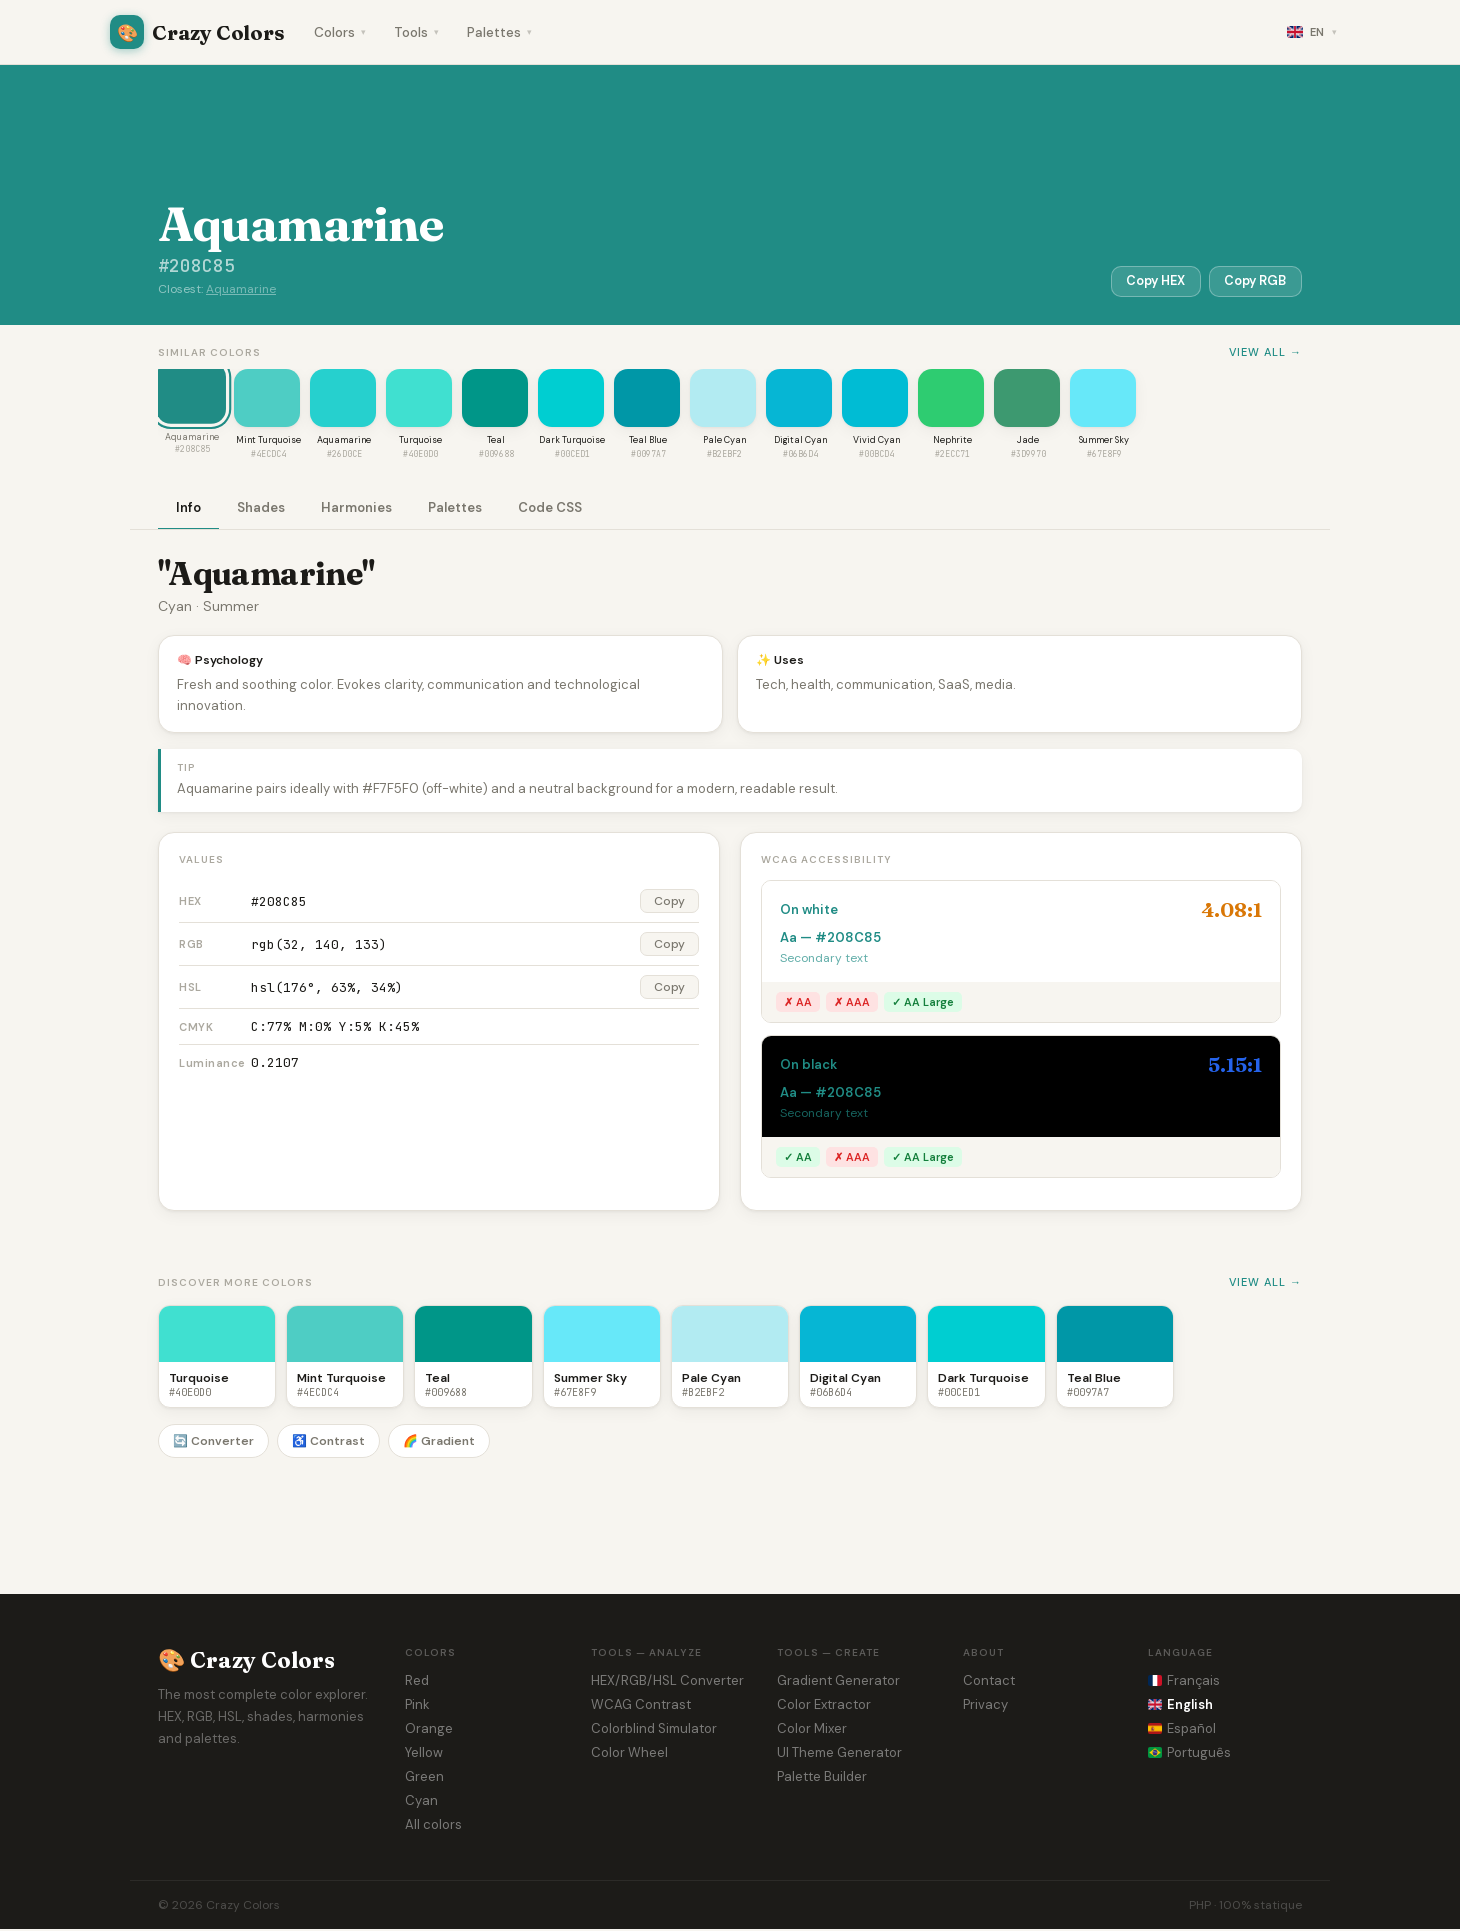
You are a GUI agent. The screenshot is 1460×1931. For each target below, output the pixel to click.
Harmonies (356, 509)
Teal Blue (648, 442)
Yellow (424, 1754)
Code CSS (550, 509)
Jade (1028, 442)
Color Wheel (629, 1754)
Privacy (985, 1706)
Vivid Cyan (876, 442)
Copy (669, 903)
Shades (261, 509)
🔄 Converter (213, 1443)
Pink (417, 1706)
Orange (429, 1730)
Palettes (499, 32)
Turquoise (420, 442)
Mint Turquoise (268, 442)
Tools (416, 32)
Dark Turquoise (572, 442)
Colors (340, 32)
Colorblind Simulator (654, 1730)
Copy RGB (1253, 280)
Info (188, 509)
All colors (433, 1826)
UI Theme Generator (839, 1754)
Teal (496, 442)
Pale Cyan (724, 442)
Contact (989, 1682)
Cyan (421, 1802)
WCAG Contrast (641, 1706)
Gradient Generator (838, 1682)
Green (424, 1778)
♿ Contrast (328, 1443)
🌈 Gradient (439, 1443)
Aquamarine (241, 289)
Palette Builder (822, 1778)
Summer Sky (1104, 442)
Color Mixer (812, 1730)
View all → (1265, 352)
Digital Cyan (800, 442)
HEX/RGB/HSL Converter (667, 1682)
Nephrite (952, 442)
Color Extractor (824, 1706)
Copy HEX (1147, 280)
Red (417, 1682)
